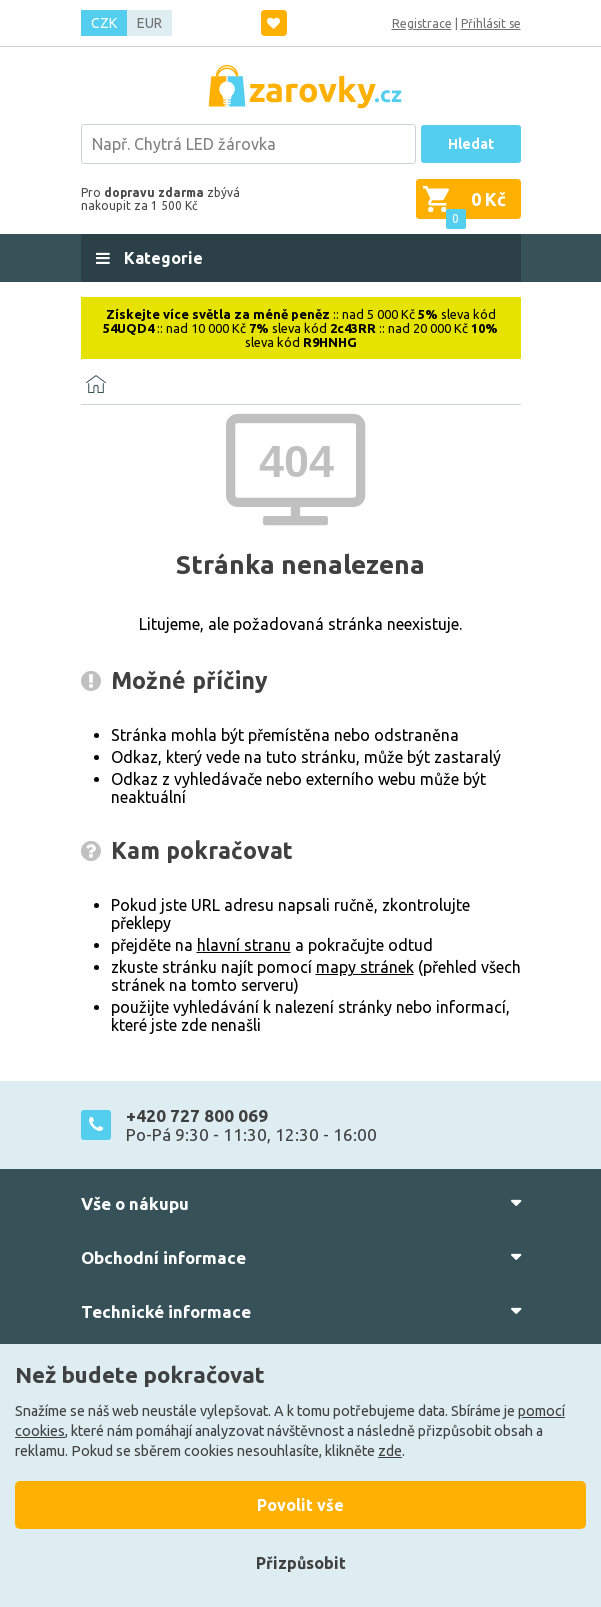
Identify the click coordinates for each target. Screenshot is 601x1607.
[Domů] (96, 384)
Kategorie (161, 258)
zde (390, 1451)
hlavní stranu (244, 945)
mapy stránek (365, 967)
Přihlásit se (491, 23)
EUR (149, 23)
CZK (104, 23)
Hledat (471, 144)
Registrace (422, 23)
